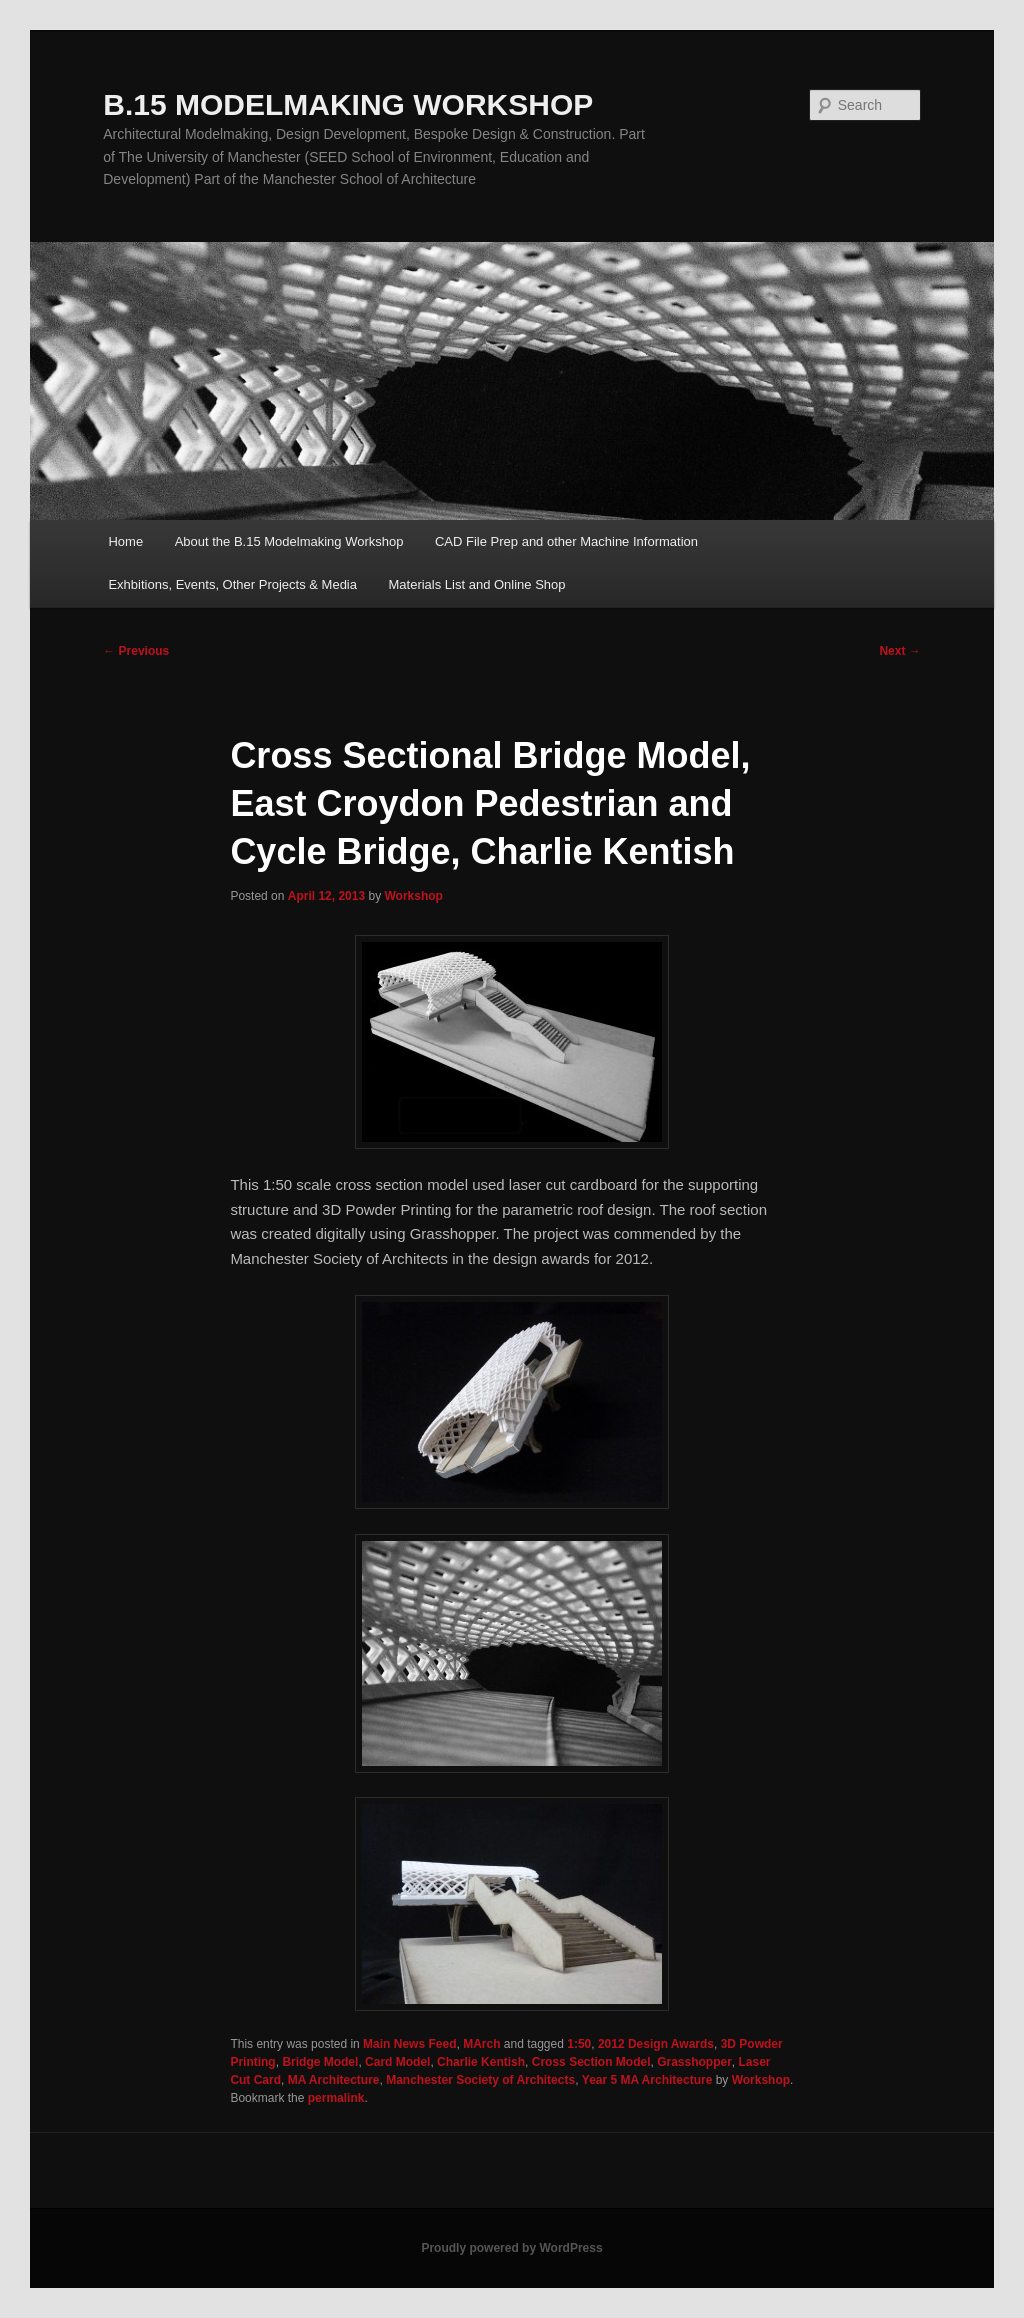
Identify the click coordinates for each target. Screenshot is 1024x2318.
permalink (336, 2098)
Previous (136, 651)
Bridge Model (320, 2062)
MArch (481, 2044)
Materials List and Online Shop (477, 584)
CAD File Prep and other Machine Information (566, 541)
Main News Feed (409, 2044)
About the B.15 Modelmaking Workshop (289, 541)
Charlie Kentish (481, 2062)
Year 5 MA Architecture (647, 2080)
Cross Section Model (591, 2062)
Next (899, 651)
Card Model (397, 2062)
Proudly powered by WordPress (511, 2248)
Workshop (414, 896)
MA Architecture (334, 2080)
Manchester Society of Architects (480, 2080)
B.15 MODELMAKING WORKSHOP (348, 104)
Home (125, 541)
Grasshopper (694, 2062)
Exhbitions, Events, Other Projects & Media (232, 584)
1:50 (579, 2044)
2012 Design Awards (656, 2044)
